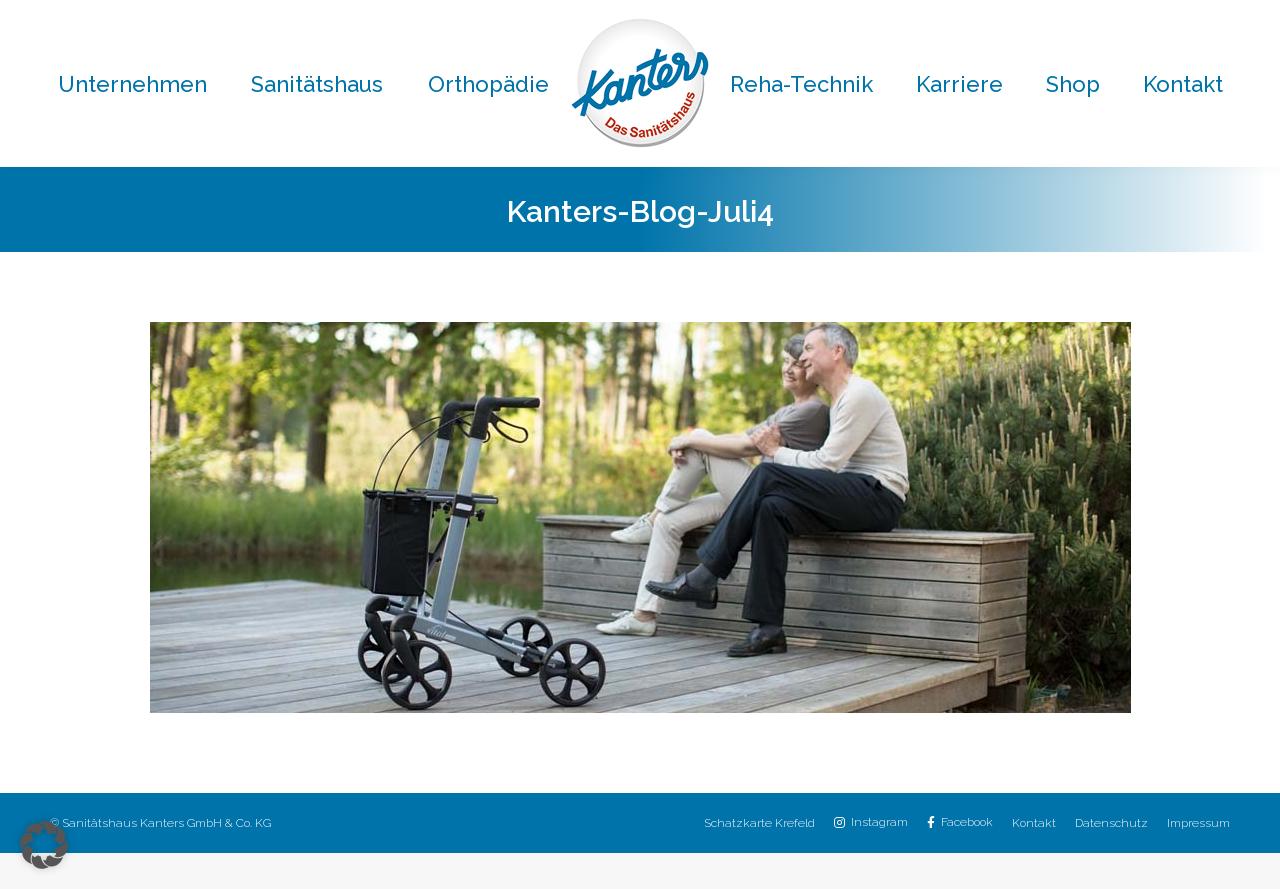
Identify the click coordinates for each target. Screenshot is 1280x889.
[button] (44, 845)
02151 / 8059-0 (345, 18)
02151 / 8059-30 (783, 18)
